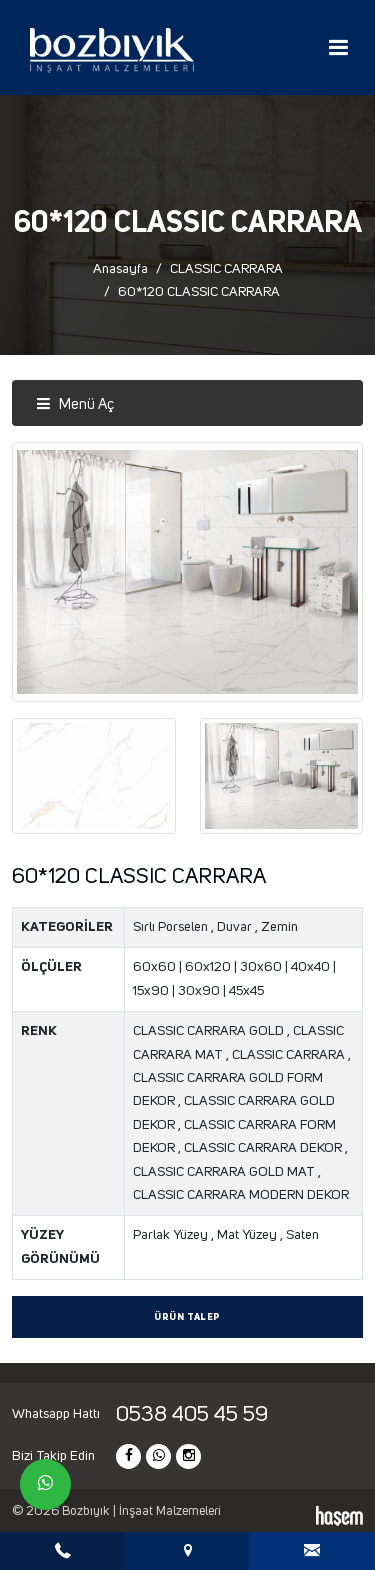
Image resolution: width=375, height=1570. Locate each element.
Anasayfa (120, 269)
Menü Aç (75, 404)
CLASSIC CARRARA (226, 269)
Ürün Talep (187, 1317)
